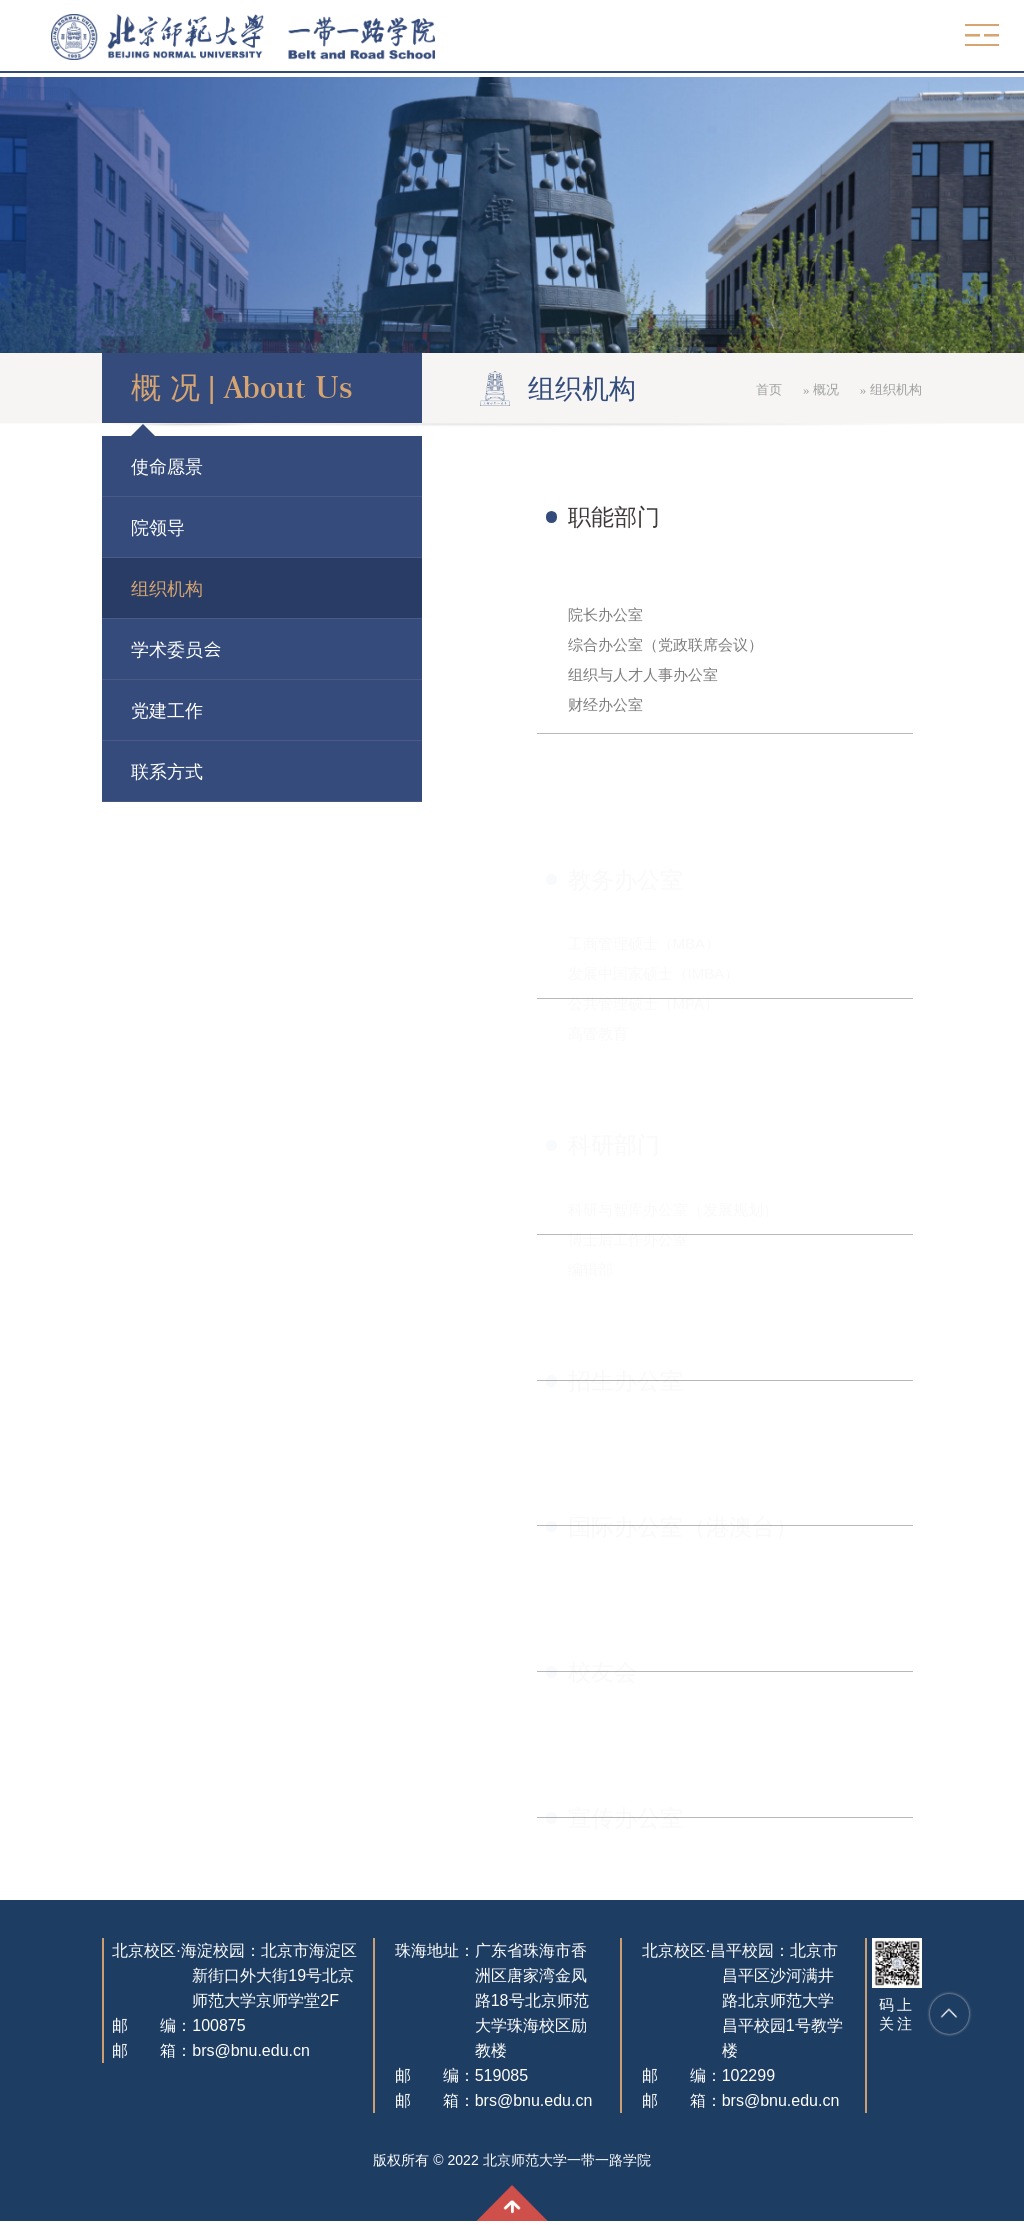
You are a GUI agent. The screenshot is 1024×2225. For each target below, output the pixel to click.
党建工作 (88, 710)
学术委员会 (97, 649)
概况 (905, 389)
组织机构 (88, 588)
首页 (849, 389)
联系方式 (88, 771)
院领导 (79, 527)
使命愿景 (88, 466)
